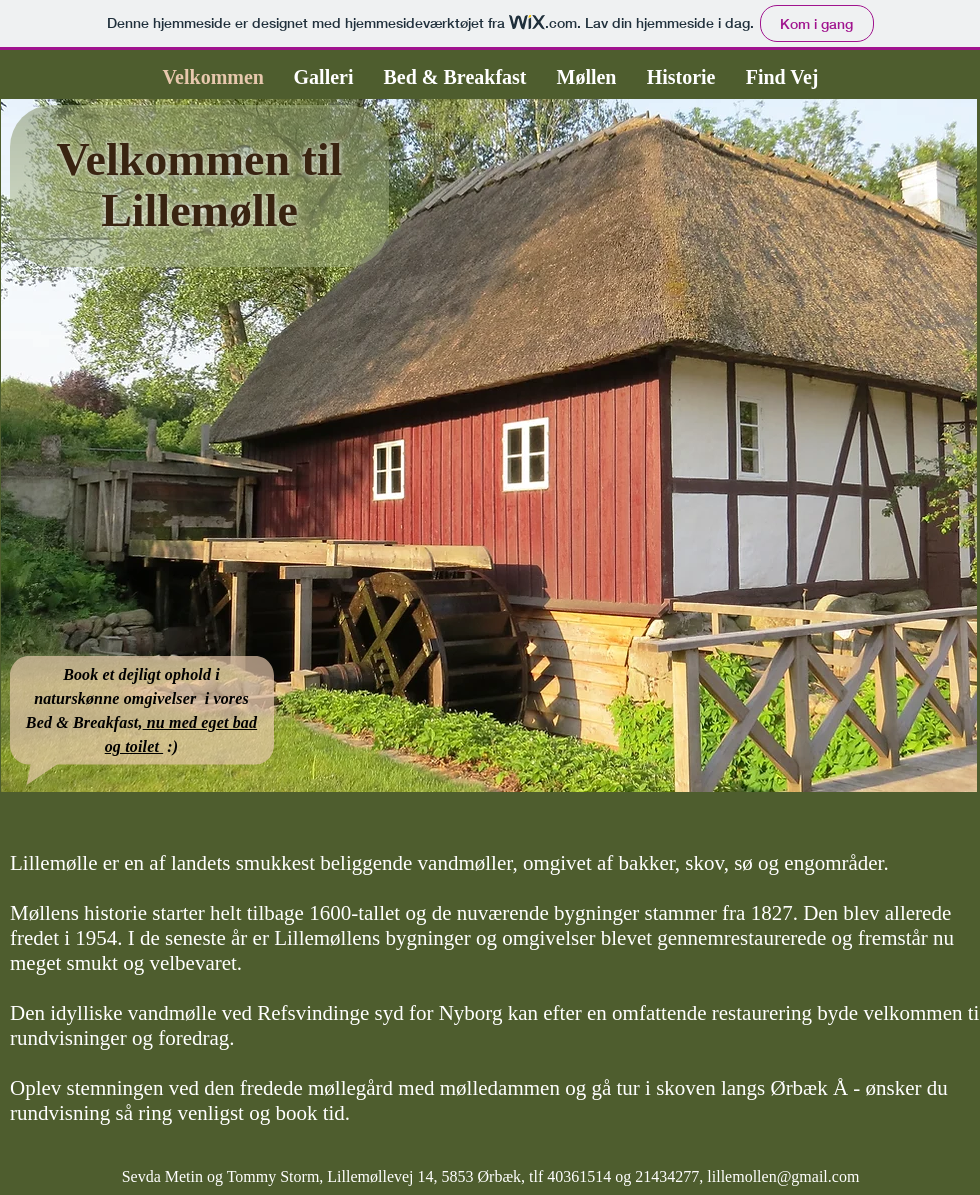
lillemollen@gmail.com (783, 1176)
